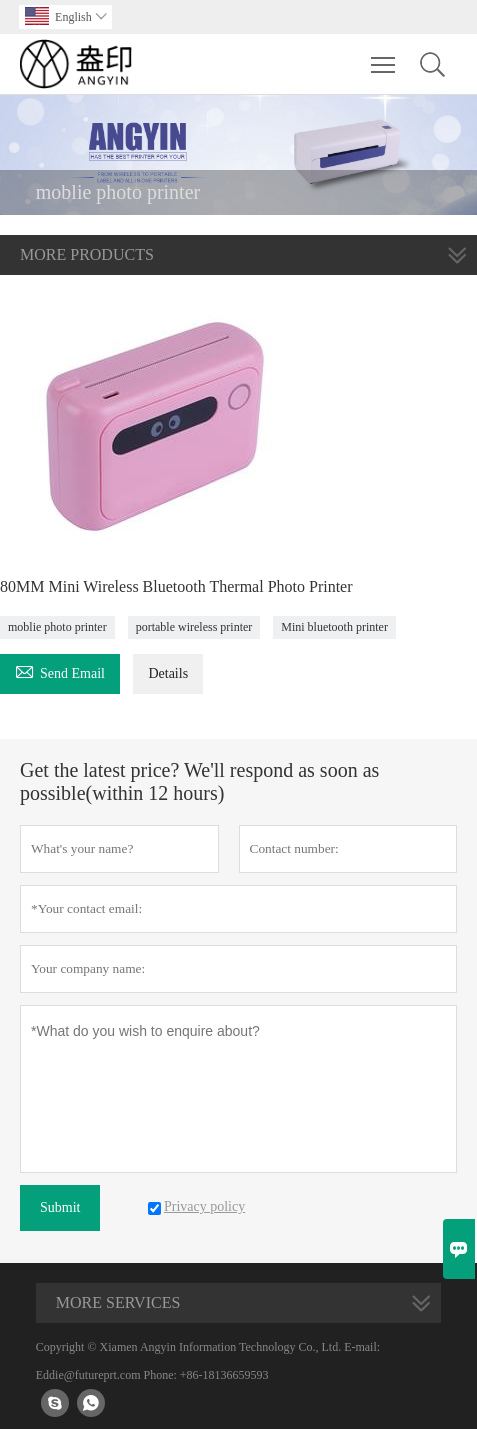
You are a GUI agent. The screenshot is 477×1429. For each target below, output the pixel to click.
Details (168, 673)
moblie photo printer (57, 627)
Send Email (60, 670)
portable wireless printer (194, 627)
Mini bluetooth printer (334, 627)
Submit (60, 1207)
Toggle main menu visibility (384, 55)
